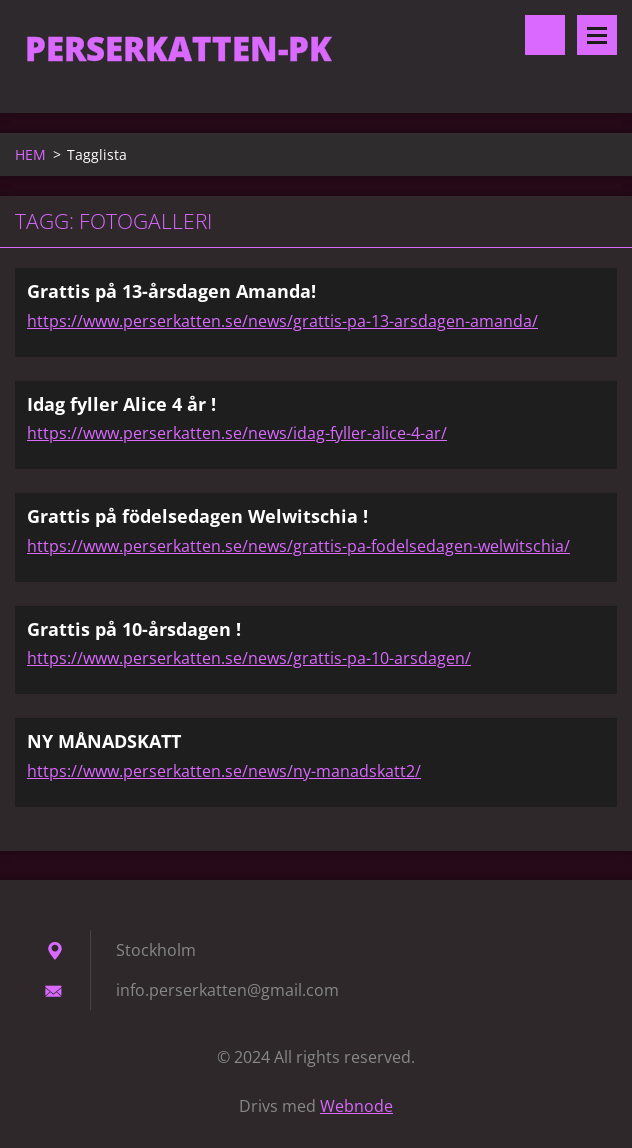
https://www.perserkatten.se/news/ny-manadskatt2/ (224, 771)
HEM (30, 154)
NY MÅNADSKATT (104, 741)
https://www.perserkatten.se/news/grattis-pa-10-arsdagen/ (249, 658)
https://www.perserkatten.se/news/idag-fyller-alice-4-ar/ (237, 433)
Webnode (356, 1106)
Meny (597, 35)
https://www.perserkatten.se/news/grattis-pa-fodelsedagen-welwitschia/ (298, 546)
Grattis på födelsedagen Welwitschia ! (197, 516)
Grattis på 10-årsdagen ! (134, 629)
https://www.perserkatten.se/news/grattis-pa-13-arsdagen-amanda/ (282, 321)
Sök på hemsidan (545, 35)
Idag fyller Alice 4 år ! (121, 404)
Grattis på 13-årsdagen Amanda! (171, 291)
